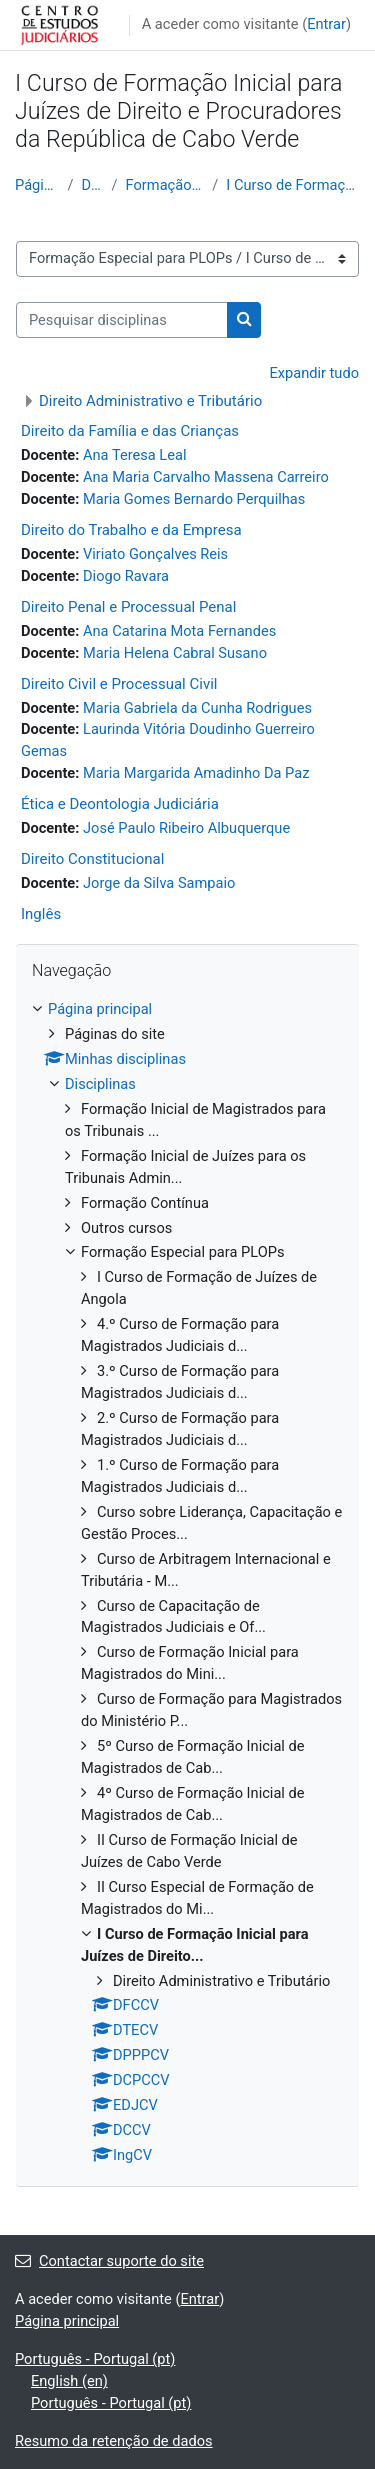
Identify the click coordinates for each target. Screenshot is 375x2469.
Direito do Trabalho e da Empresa (131, 530)
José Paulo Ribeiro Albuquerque (186, 828)
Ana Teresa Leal (134, 455)
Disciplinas (92, 185)
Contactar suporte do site (109, 2261)
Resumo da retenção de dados (114, 2441)
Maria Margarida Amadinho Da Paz (196, 773)
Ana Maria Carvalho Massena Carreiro (206, 477)
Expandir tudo (314, 373)
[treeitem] (187, 1583)
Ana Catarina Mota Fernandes (179, 631)
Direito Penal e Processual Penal (128, 607)
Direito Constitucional (92, 859)
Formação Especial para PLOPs (165, 185)
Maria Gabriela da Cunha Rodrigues (197, 708)
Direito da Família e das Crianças (130, 431)
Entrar (326, 24)
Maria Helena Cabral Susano (175, 653)
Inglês (41, 914)
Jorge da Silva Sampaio (159, 883)
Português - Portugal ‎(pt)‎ (95, 2359)
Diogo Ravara (126, 576)
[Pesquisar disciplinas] (122, 320)
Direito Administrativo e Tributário (150, 401)
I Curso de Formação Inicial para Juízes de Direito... (293, 185)
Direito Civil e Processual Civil (119, 684)
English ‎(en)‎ (69, 2381)
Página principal (37, 185)
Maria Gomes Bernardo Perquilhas (194, 499)
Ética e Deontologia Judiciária (120, 804)
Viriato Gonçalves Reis (155, 554)
